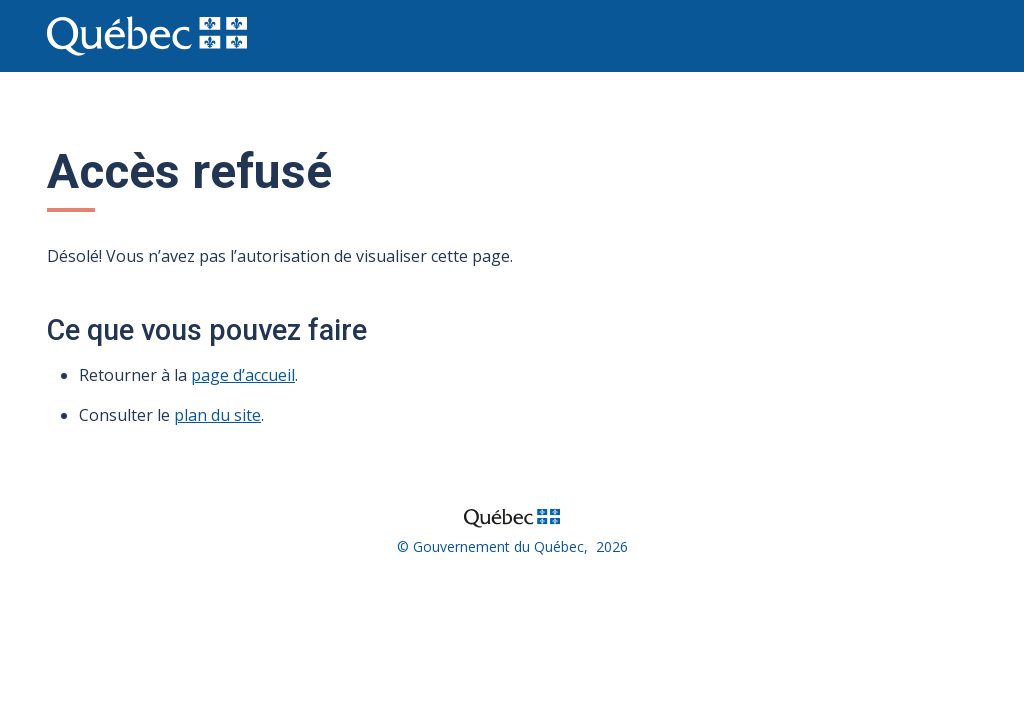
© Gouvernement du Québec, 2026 (512, 546)
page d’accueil (243, 375)
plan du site (217, 415)
